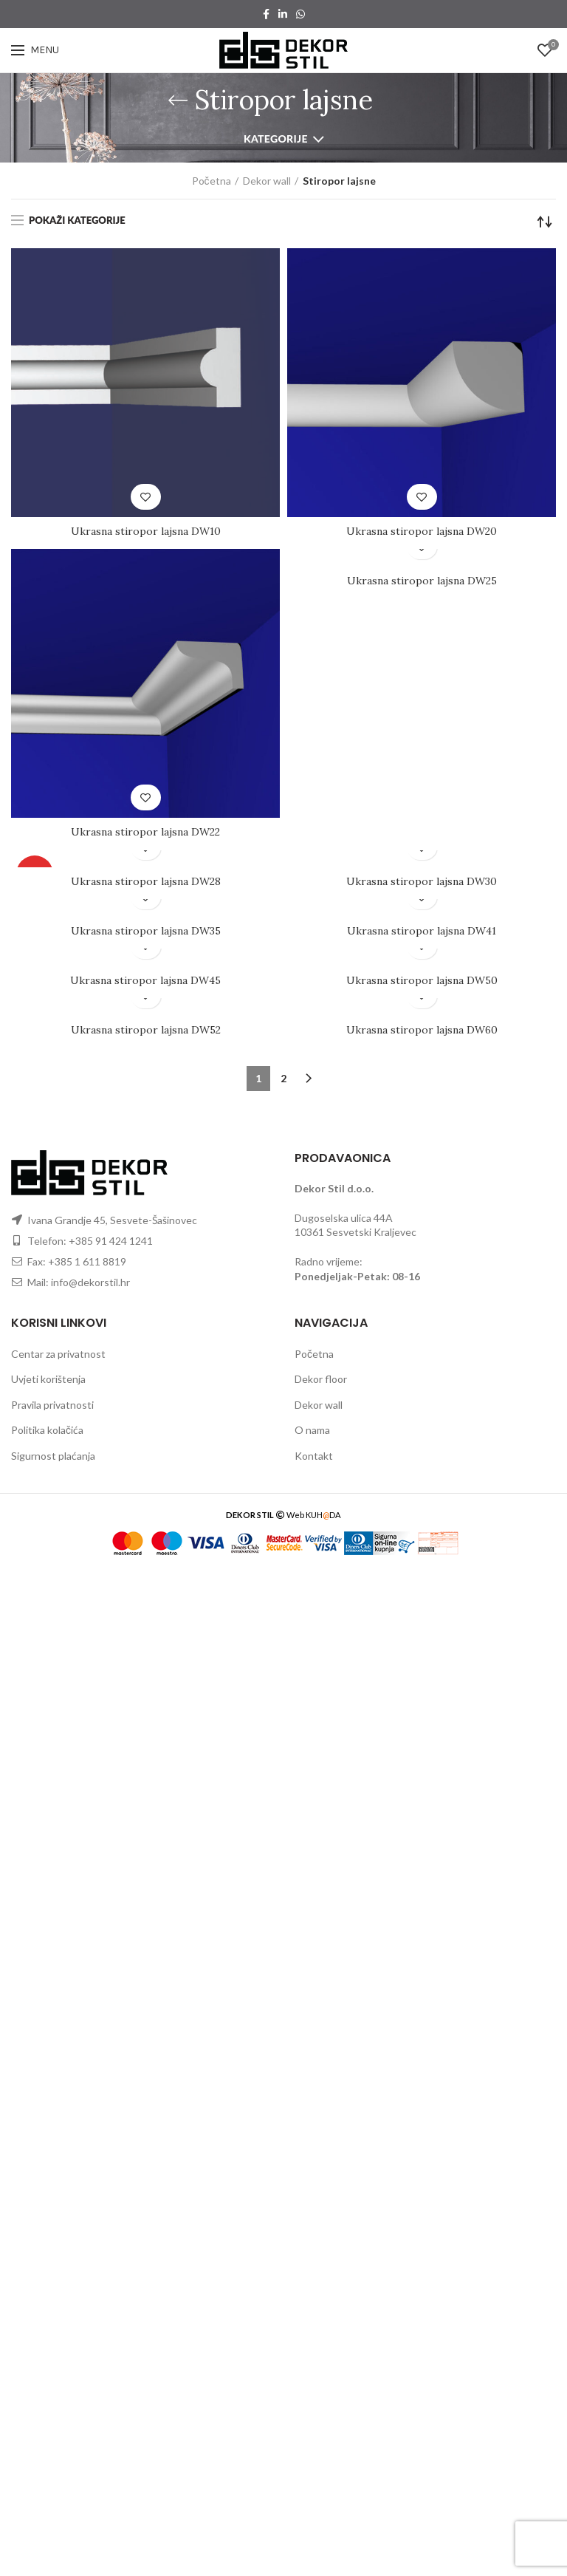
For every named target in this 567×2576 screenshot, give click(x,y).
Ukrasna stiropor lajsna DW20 (421, 531)
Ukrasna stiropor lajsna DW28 (146, 881)
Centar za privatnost (58, 1353)
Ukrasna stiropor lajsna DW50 (422, 980)
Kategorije (276, 138)
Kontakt (314, 1455)
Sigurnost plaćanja (53, 1455)
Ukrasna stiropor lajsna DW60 (422, 1029)
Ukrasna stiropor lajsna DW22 (145, 831)
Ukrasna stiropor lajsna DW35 (146, 930)
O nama (312, 1430)
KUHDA (323, 1515)
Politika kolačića (47, 1430)
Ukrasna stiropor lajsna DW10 (146, 531)
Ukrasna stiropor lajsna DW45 (145, 980)
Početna (211, 180)
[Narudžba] (545, 222)
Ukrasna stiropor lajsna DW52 (146, 1029)
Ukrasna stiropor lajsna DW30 (421, 881)
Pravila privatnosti (52, 1404)
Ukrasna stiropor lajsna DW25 (422, 580)
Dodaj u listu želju (146, 497)
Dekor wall (267, 180)
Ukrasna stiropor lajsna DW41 (421, 930)
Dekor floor (321, 1379)
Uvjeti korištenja (48, 1379)
